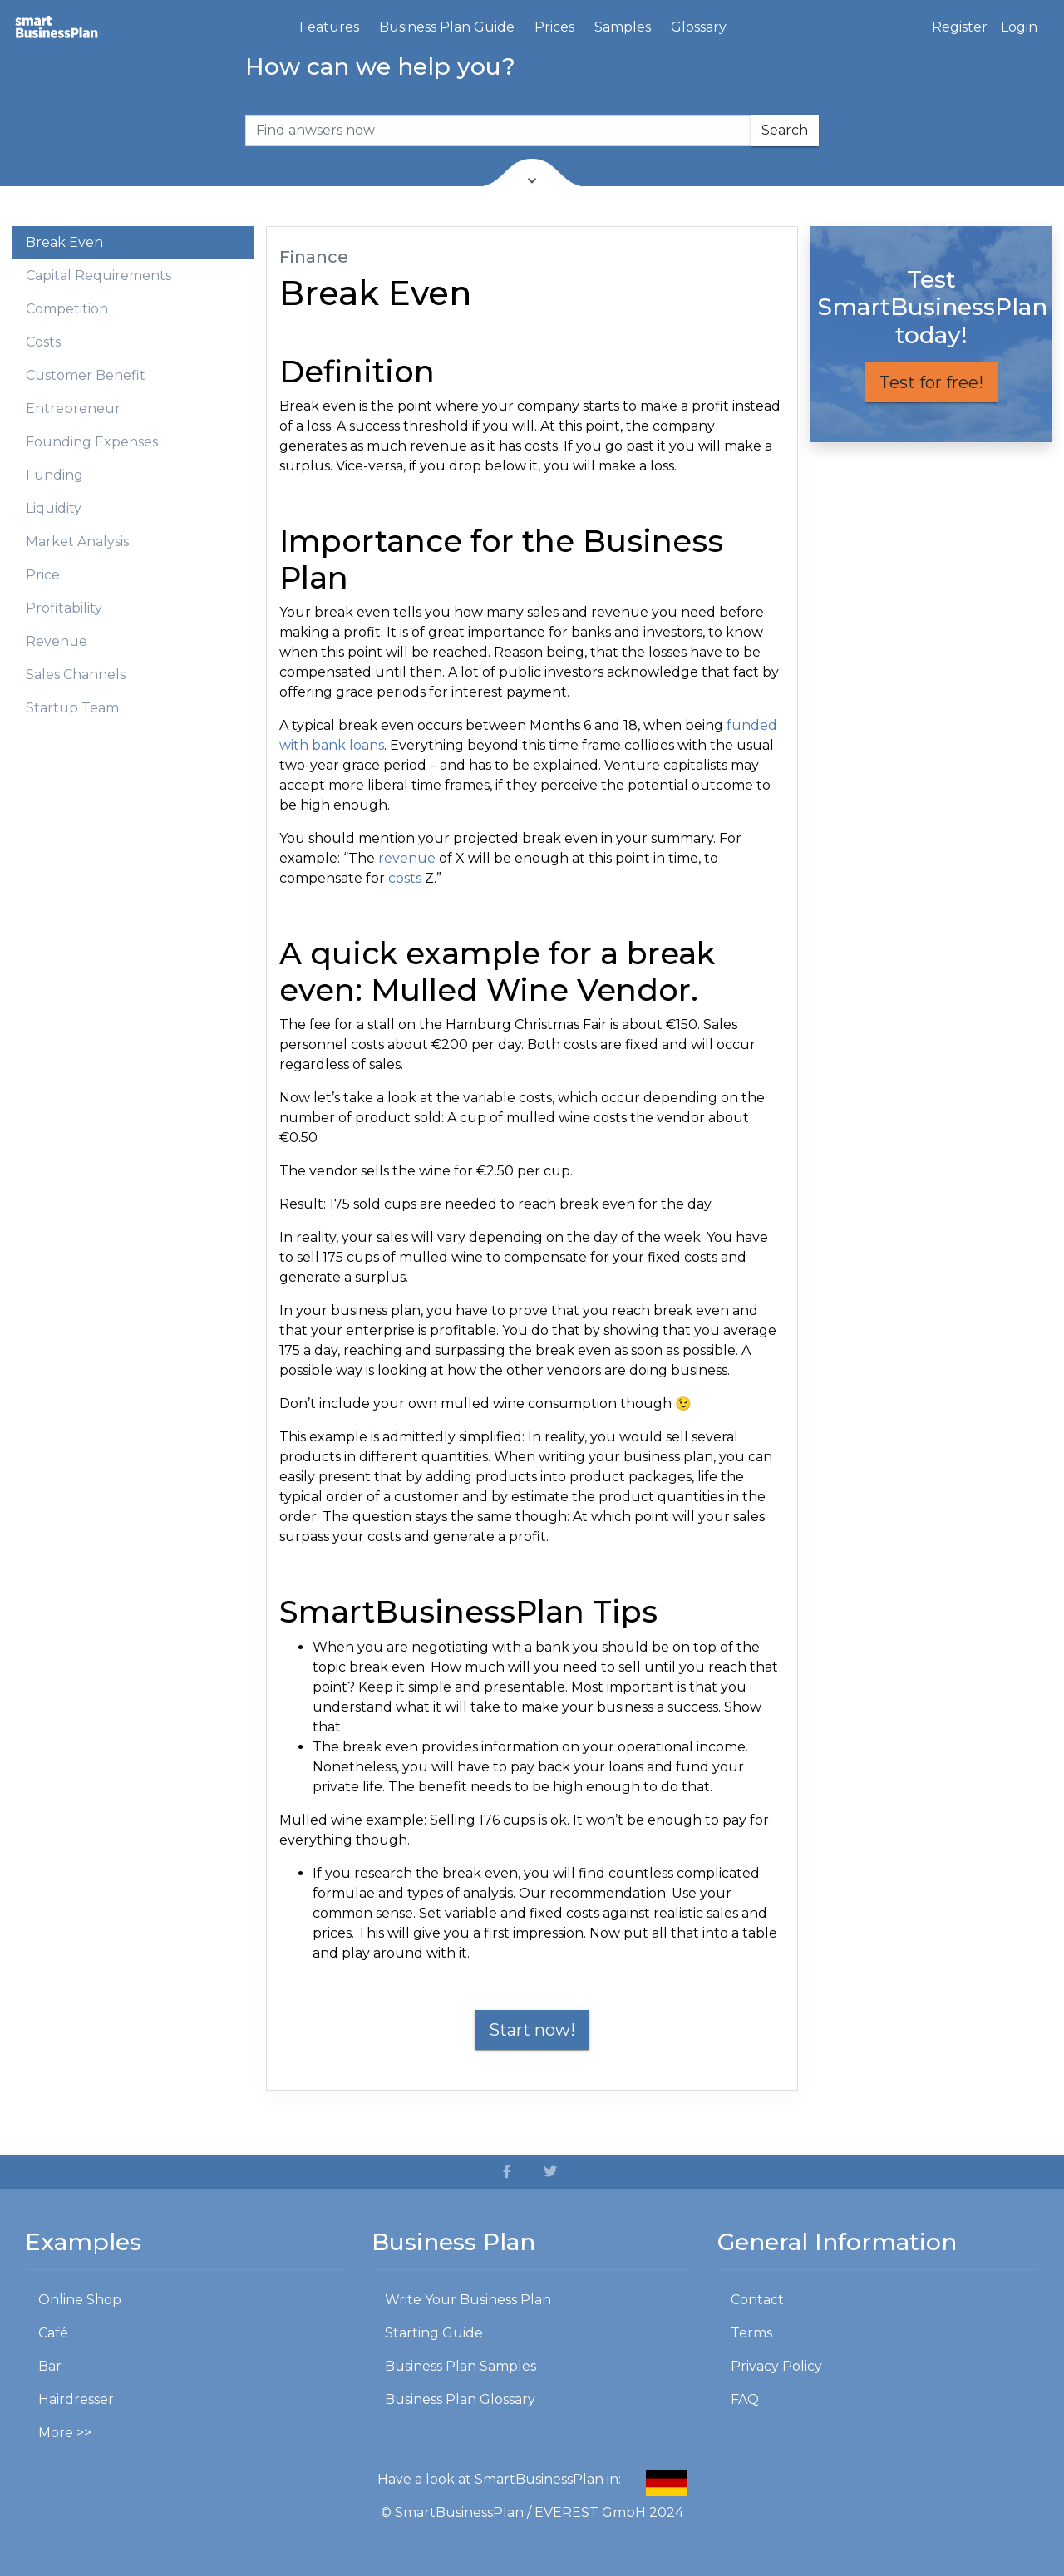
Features (329, 27)
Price (43, 575)
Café (53, 2333)
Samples (622, 27)
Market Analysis (77, 541)
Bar (50, 2366)
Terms (751, 2333)
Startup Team (72, 708)
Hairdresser (76, 2399)
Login (1019, 27)
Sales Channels (76, 674)
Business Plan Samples (460, 2366)
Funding (54, 475)
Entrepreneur (73, 408)
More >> (64, 2433)
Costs (43, 342)
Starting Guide (434, 2333)
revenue (407, 858)
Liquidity (53, 508)
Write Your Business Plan (468, 2300)
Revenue (56, 641)
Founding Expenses (92, 442)
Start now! (532, 2030)
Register (960, 27)
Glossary (699, 27)
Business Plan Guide (447, 27)
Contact (757, 2300)
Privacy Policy (776, 2366)
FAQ (745, 2399)
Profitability (64, 608)
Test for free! (931, 382)
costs (404, 878)
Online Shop (79, 2300)
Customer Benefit (85, 375)
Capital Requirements (98, 275)
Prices (554, 27)
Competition (67, 309)
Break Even (64, 242)
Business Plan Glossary (460, 2399)
